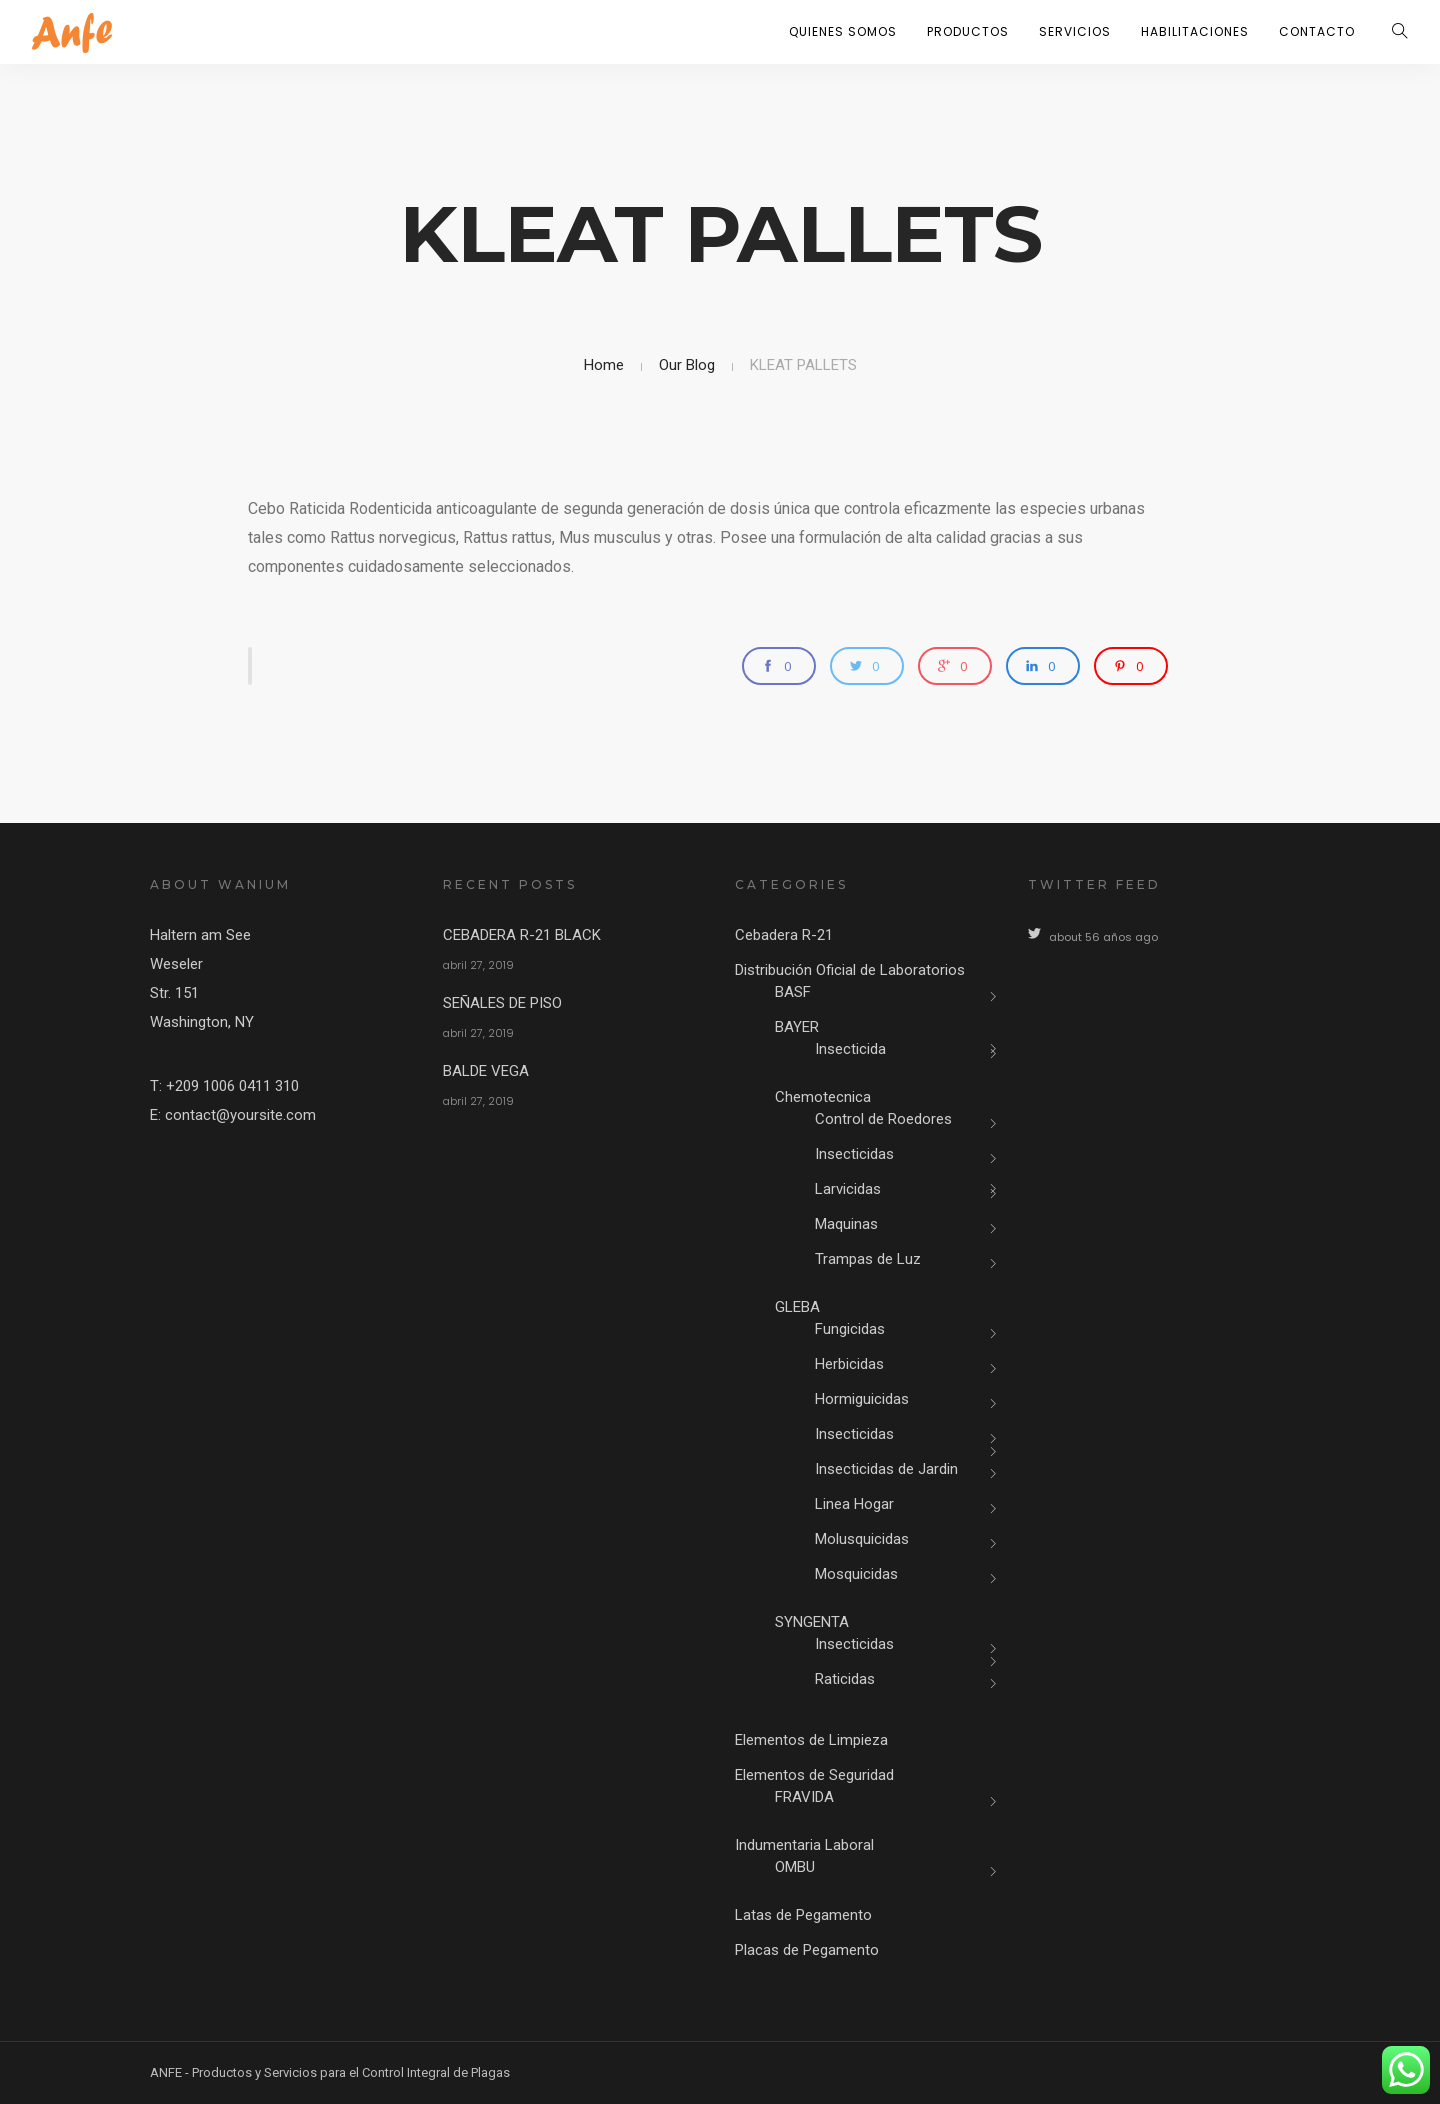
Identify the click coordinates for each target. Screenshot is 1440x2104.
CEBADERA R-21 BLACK (522, 935)
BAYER (797, 1027)
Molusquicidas (862, 1539)
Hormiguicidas (862, 1399)
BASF (793, 992)
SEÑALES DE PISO (502, 1003)
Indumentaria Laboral (804, 1845)
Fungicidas (850, 1329)
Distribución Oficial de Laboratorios (850, 970)
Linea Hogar (854, 1504)
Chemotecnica (823, 1097)
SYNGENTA (812, 1622)
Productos (968, 31)
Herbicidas (849, 1364)
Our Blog (687, 365)
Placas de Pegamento (807, 1950)
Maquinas (846, 1224)
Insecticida (850, 1049)
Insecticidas (854, 1154)
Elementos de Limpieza (811, 1740)
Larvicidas (848, 1189)
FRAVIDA (804, 1797)
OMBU (795, 1867)
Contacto (1317, 31)
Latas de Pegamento (803, 1915)
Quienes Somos (843, 31)
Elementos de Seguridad (814, 1775)
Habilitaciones (1195, 31)
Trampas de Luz (868, 1259)
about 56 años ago (1103, 937)
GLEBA (797, 1307)
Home (604, 365)
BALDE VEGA (486, 1071)
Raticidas (845, 1679)
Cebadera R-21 (784, 935)
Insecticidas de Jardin (886, 1469)
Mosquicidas (856, 1574)
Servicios (1075, 31)
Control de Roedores (883, 1119)
